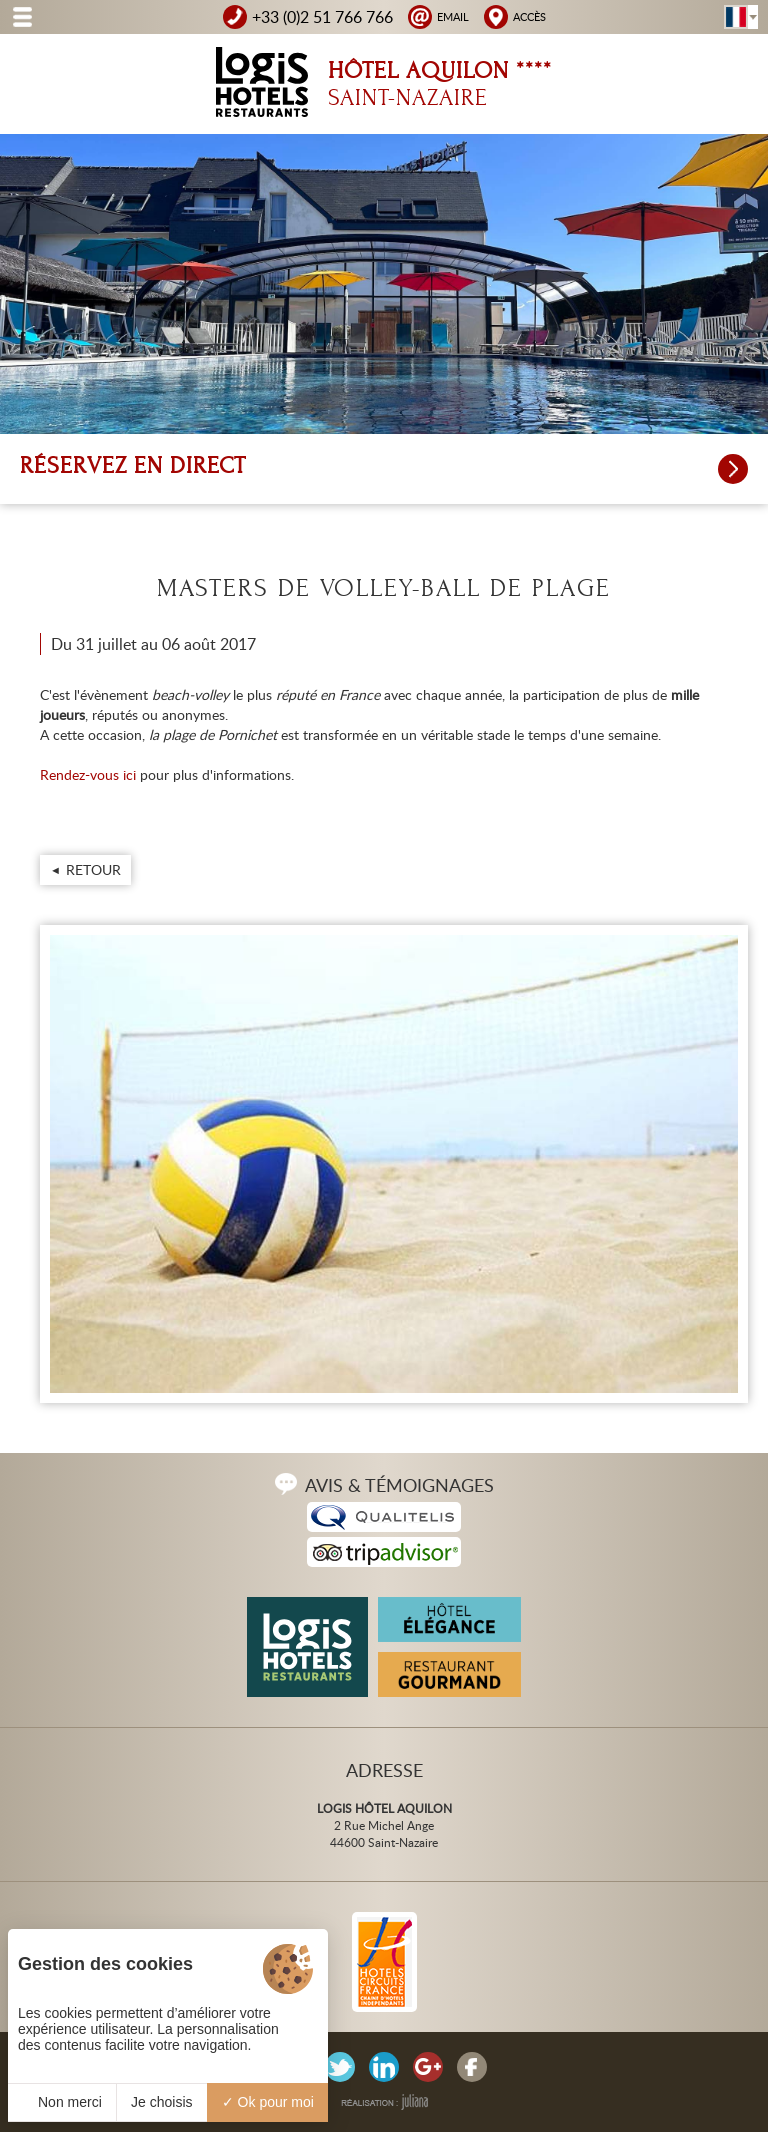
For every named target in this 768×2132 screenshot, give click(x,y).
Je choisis (161, 2102)
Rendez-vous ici (88, 774)
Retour (93, 869)
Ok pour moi (268, 2102)
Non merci (62, 2102)
